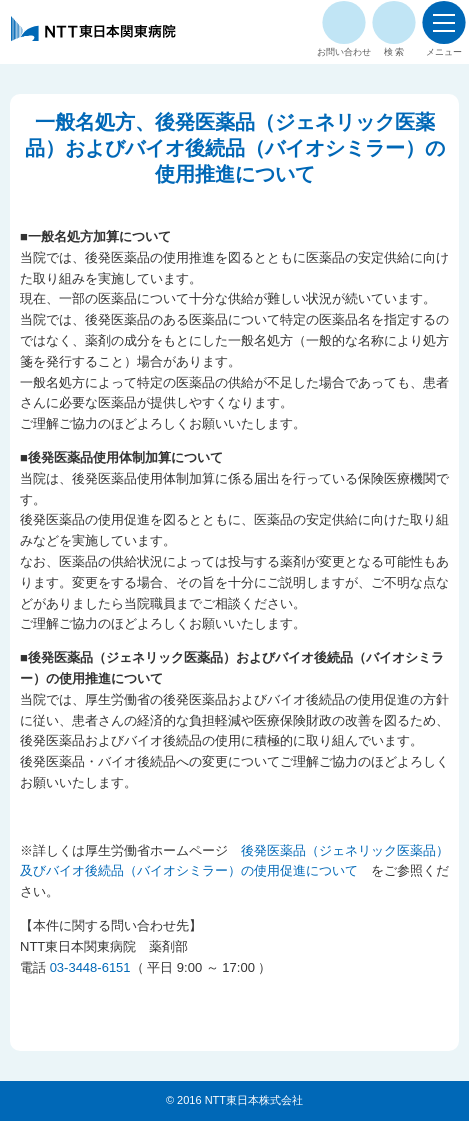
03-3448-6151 (90, 967)
